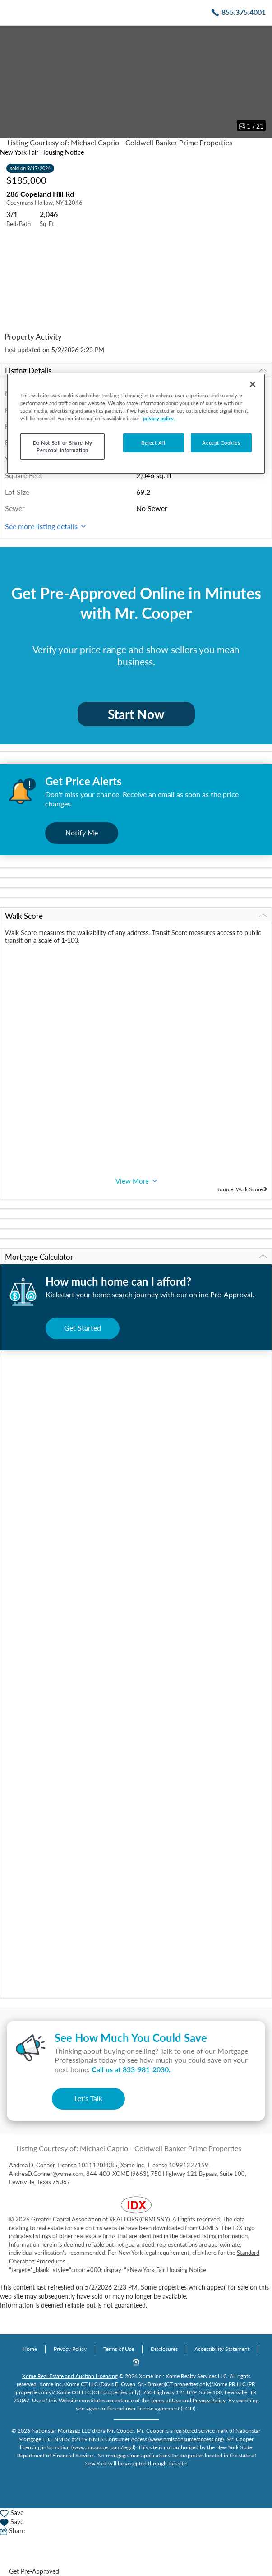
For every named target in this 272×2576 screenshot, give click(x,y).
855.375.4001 (243, 12)
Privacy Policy (70, 2349)
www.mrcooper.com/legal (103, 2447)
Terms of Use (118, 2349)
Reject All (153, 443)
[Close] (253, 384)
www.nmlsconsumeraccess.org (186, 2439)
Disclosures (164, 2349)
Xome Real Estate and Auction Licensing (70, 2376)
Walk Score (136, 916)
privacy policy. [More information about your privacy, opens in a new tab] (159, 418)
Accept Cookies (221, 443)
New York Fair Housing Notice (42, 152)
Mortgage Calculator (136, 1257)
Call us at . (131, 2069)
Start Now (136, 714)
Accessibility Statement (221, 2349)
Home (30, 2349)
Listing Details (136, 370)
